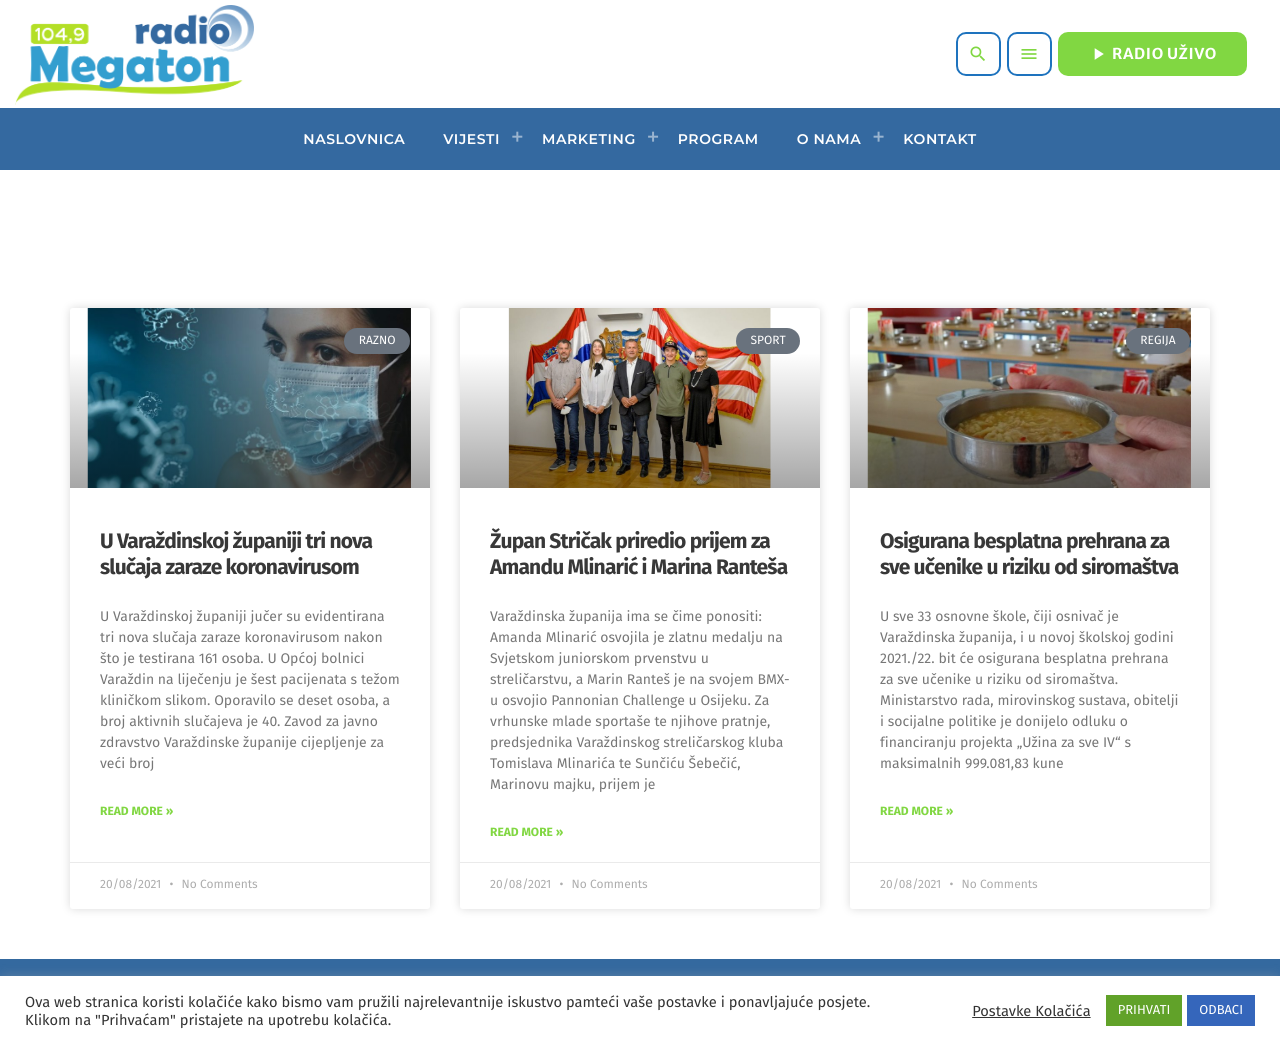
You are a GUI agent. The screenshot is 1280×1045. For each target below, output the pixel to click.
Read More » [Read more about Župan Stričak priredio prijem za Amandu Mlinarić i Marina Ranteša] (526, 833)
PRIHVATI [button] (1144, 1010)
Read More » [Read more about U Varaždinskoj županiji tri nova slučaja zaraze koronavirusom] (136, 812)
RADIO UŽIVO (1152, 54)
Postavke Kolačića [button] (1031, 1011)
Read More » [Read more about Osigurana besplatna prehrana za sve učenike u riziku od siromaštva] (916, 812)
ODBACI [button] (1221, 1010)
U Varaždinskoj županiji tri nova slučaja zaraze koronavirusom (236, 554)
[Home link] (134, 54)
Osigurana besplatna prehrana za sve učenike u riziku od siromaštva (1029, 554)
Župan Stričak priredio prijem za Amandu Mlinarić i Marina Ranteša (638, 554)
